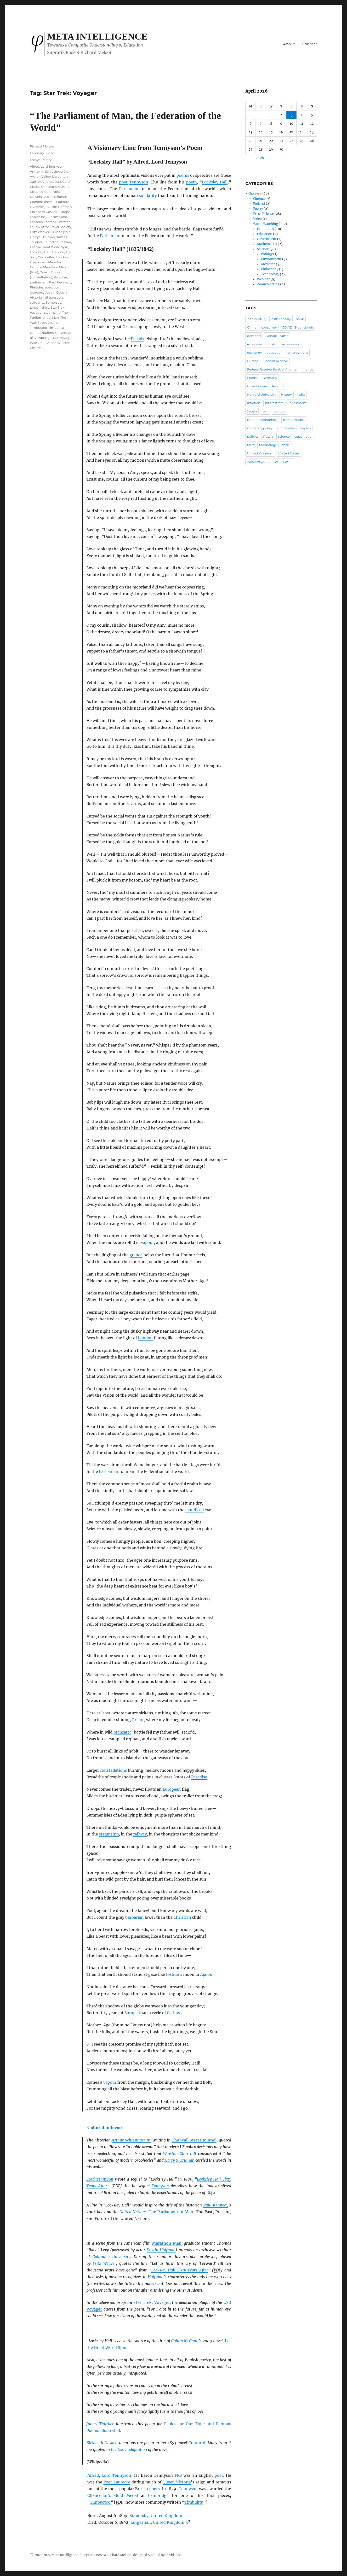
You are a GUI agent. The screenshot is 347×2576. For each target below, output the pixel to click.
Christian (182, 1917)
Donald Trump (277, 336)
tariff (250, 445)
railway (140, 1834)
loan (265, 411)
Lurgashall (141, 2522)
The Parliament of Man (171, 2211)
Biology (267, 254)
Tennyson (138, 182)
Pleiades (36, 287)
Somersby (139, 2515)
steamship (109, 1834)
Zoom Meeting (268, 284)
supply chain (305, 436)
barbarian (134, 1917)
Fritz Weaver (104, 2263)
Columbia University (111, 2256)
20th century (281, 319)
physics (305, 428)
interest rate (274, 403)
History (286, 394)
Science (263, 249)
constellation (57, 197)
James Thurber (100, 2423)
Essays (35, 160)
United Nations (132, 2211)
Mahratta (122, 1732)
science (284, 436)
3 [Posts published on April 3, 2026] (291, 115)
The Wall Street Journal (194, 2140)
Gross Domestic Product (265, 386)
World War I (283, 462)
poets (154, 2488)
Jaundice (51, 242)
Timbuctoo (100, 2502)
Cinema (259, 199)
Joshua (172, 1974)
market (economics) (262, 420)
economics (290, 344)
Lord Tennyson (100, 2179)
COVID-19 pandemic (298, 327)
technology (268, 445)
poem (191, 182)
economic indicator (262, 344)
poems (182, 175)
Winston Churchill (179, 2153)
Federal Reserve (275, 361)
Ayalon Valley (40, 176)
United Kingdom (166, 2515)
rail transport (53, 297)
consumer (269, 327)
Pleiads (137, 338)
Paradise (199, 1777)
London (145, 1337)
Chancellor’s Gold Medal (112, 2495)
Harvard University (261, 394)
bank (300, 319)
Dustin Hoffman (161, 2249)
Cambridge (158, 2495)
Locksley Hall (215, 182)
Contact (309, 44)
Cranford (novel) (42, 202)
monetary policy (260, 428)
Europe (131, 2012)
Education (264, 234)
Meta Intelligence (97, 36)
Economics (265, 229)
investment (298, 403)
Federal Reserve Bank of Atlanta (272, 369)
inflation (253, 403)
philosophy (286, 428)
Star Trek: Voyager (151, 2302)
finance (307, 369)
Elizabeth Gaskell (102, 2442)
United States (288, 453)
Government (266, 239)
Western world (258, 462)
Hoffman (156, 2276)
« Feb (260, 158)
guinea (136, 1255)
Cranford (196, 2442)
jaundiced (194, 1509)
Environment (271, 259)
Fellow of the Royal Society (50, 227)
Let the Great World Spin (49, 247)
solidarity (148, 195)
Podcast (259, 204)
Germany (269, 378)
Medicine (268, 264)
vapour (147, 1242)
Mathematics (267, 244)
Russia (268, 436)
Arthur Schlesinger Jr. (131, 2140)
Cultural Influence (105, 2127)
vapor (51, 343)
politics (252, 436)
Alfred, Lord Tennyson (109, 2475)
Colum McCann (185, 2340)
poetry (50, 292)
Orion (128, 326)
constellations (113, 1770)
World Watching (265, 224)
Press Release (263, 214)
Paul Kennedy (215, 2205)
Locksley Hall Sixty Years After (179, 2270)
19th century (256, 319)
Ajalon (206, 1974)
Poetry (46, 160)
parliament (39, 282)
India (301, 394)
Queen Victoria (177, 2482)
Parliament (129, 188)
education (275, 352)
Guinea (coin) (61, 232)
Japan (252, 411)
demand (254, 336)
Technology (270, 274)
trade (286, 445)
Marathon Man (167, 2243)
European (172, 1789)
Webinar (263, 279)
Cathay (173, 2012)
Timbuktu (193, 2502)
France (252, 378)
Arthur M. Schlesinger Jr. (49, 171)
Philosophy (269, 269)
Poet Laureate (116, 2482)
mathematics (293, 420)
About (289, 44)
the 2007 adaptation (129, 2449)
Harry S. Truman (179, 2160)
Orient (138, 1719)
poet (123, 182)
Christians (49, 186)
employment (297, 352)
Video (257, 219)
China (251, 327)
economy (254, 352)
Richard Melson (42, 146)
